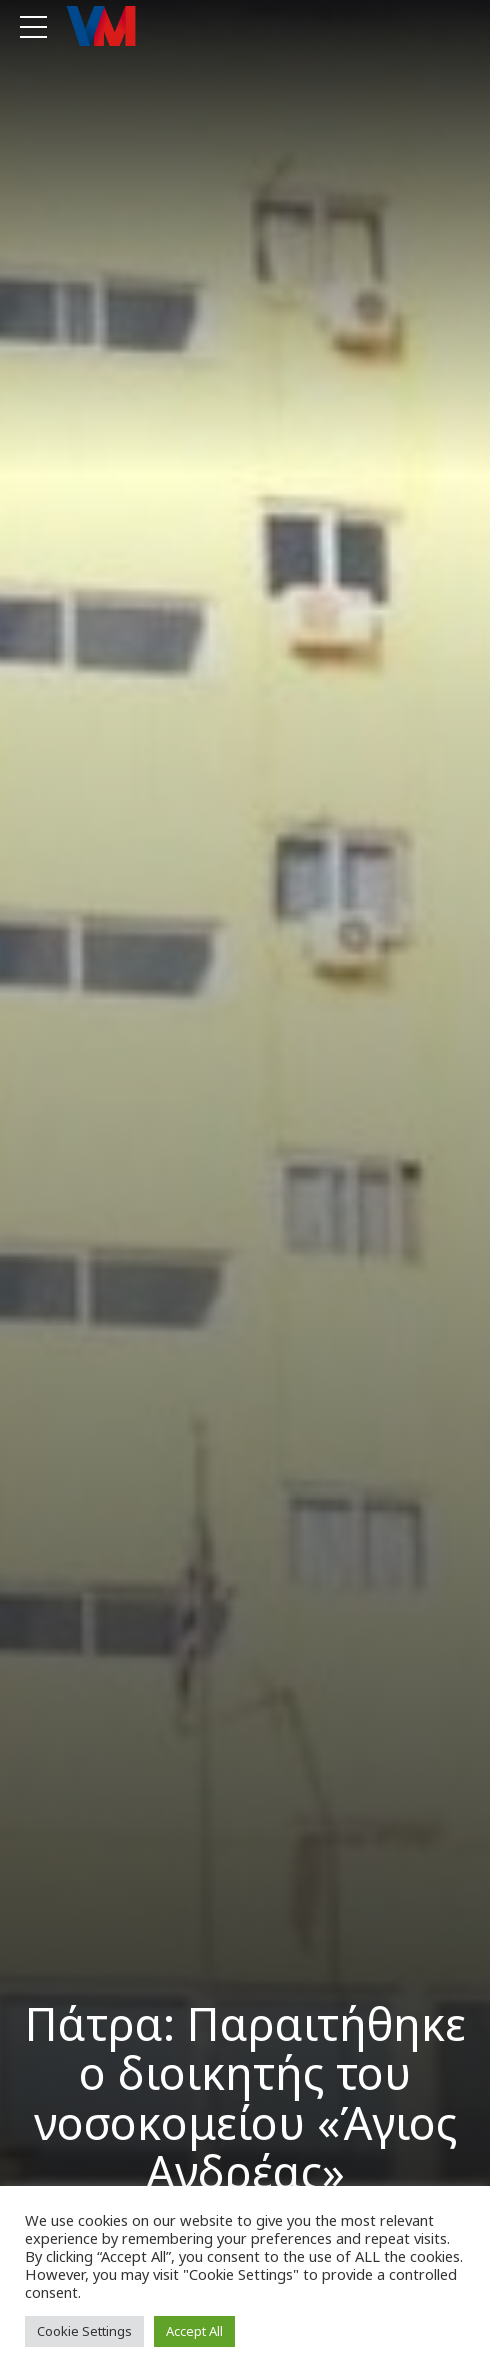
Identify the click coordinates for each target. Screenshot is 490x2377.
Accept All (194, 2331)
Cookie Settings (84, 2331)
